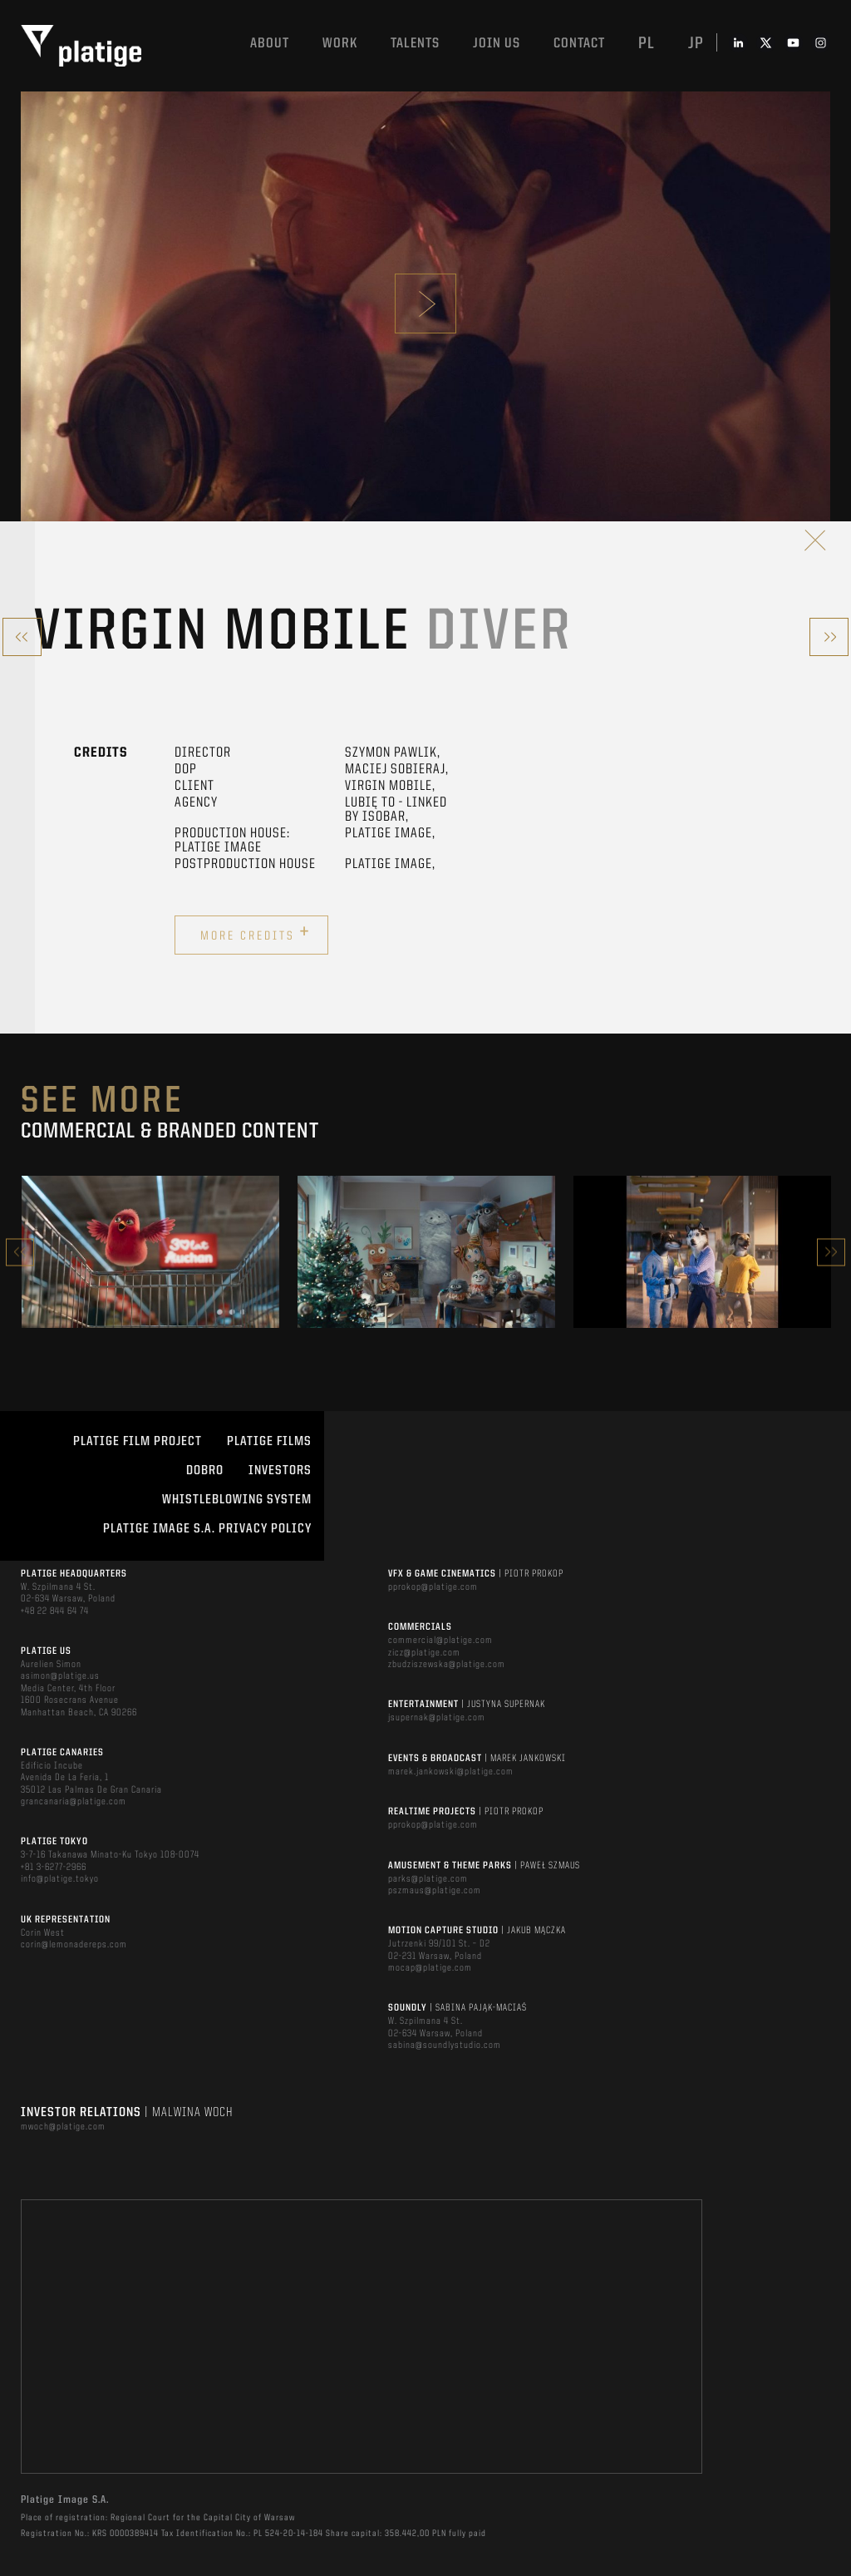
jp (696, 44)
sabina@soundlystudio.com (444, 2045)
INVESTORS (280, 1471)
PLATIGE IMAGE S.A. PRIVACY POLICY (207, 1529)
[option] (150, 1251)
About (269, 44)
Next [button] (831, 1252)
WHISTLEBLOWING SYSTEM (237, 1500)
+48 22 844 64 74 (55, 1611)
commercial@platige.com (440, 1641)
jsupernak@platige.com (436, 1718)
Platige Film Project (137, 1441)
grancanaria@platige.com (73, 1802)
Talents (415, 44)
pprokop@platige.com (433, 1587)
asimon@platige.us (60, 1676)
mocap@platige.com (430, 1968)
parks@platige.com (428, 1879)
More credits (255, 932)
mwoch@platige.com (63, 2127)
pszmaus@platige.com (434, 1891)
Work (339, 44)
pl (646, 44)
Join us (496, 44)
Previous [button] (20, 1252)
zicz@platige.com (424, 1653)
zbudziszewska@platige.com (446, 1665)
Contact (579, 44)
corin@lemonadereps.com (74, 1945)
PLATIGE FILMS (269, 1441)
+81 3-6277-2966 (53, 1868)
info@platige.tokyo (60, 1879)
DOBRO (205, 1471)
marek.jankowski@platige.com (451, 1772)
